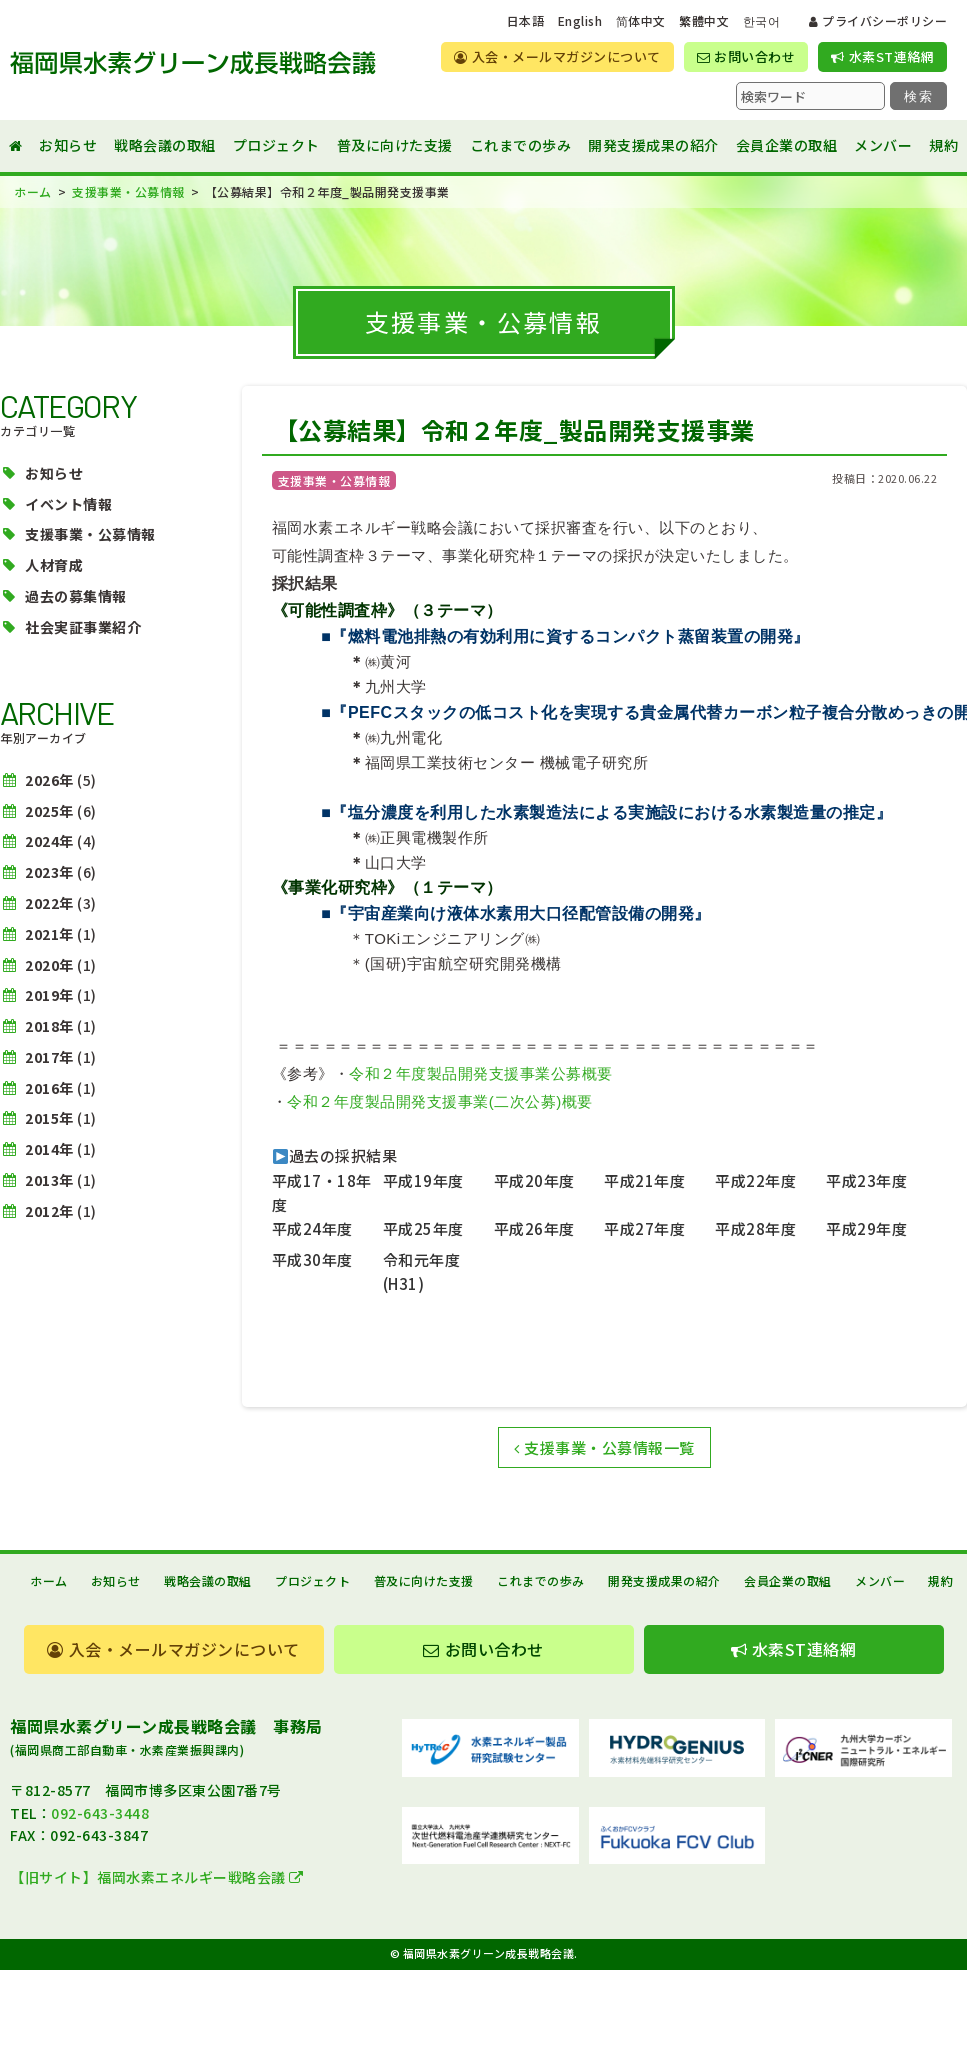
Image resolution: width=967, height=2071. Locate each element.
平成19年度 (423, 1180)
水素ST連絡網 (882, 56)
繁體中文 (704, 21)
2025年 (49, 811)
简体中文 (641, 21)
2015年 (49, 1118)
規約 (943, 145)
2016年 (49, 1088)
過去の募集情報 (76, 596)
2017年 (49, 1057)
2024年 (49, 841)
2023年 (49, 872)
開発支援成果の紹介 (653, 145)
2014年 (49, 1149)
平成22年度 (755, 1180)
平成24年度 (312, 1228)
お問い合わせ (746, 56)
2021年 (49, 934)
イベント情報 (68, 504)
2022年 (49, 903)
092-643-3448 (100, 1813)
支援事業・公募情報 (90, 534)
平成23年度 (866, 1180)
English (580, 21)
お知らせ (68, 145)
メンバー (883, 145)
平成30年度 (312, 1259)
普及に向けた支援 (395, 145)
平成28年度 (755, 1228)
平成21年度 (644, 1180)
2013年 (49, 1180)
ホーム (49, 1580)
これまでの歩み (521, 145)
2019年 (49, 995)
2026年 (49, 780)
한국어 (762, 21)
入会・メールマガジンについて (557, 56)
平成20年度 (534, 1180)
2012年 (49, 1211)
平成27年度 (644, 1228)
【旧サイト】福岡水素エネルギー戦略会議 (157, 1877)
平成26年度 (534, 1228)
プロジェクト (276, 145)
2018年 (49, 1026)
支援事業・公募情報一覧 (604, 1447)
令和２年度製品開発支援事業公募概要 (481, 1073)
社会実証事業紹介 (83, 627)
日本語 (526, 21)
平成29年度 (866, 1228)
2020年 (49, 965)
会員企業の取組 (787, 145)
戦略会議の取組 (165, 145)
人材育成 (54, 565)
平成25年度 (423, 1228)
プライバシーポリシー (878, 20)
